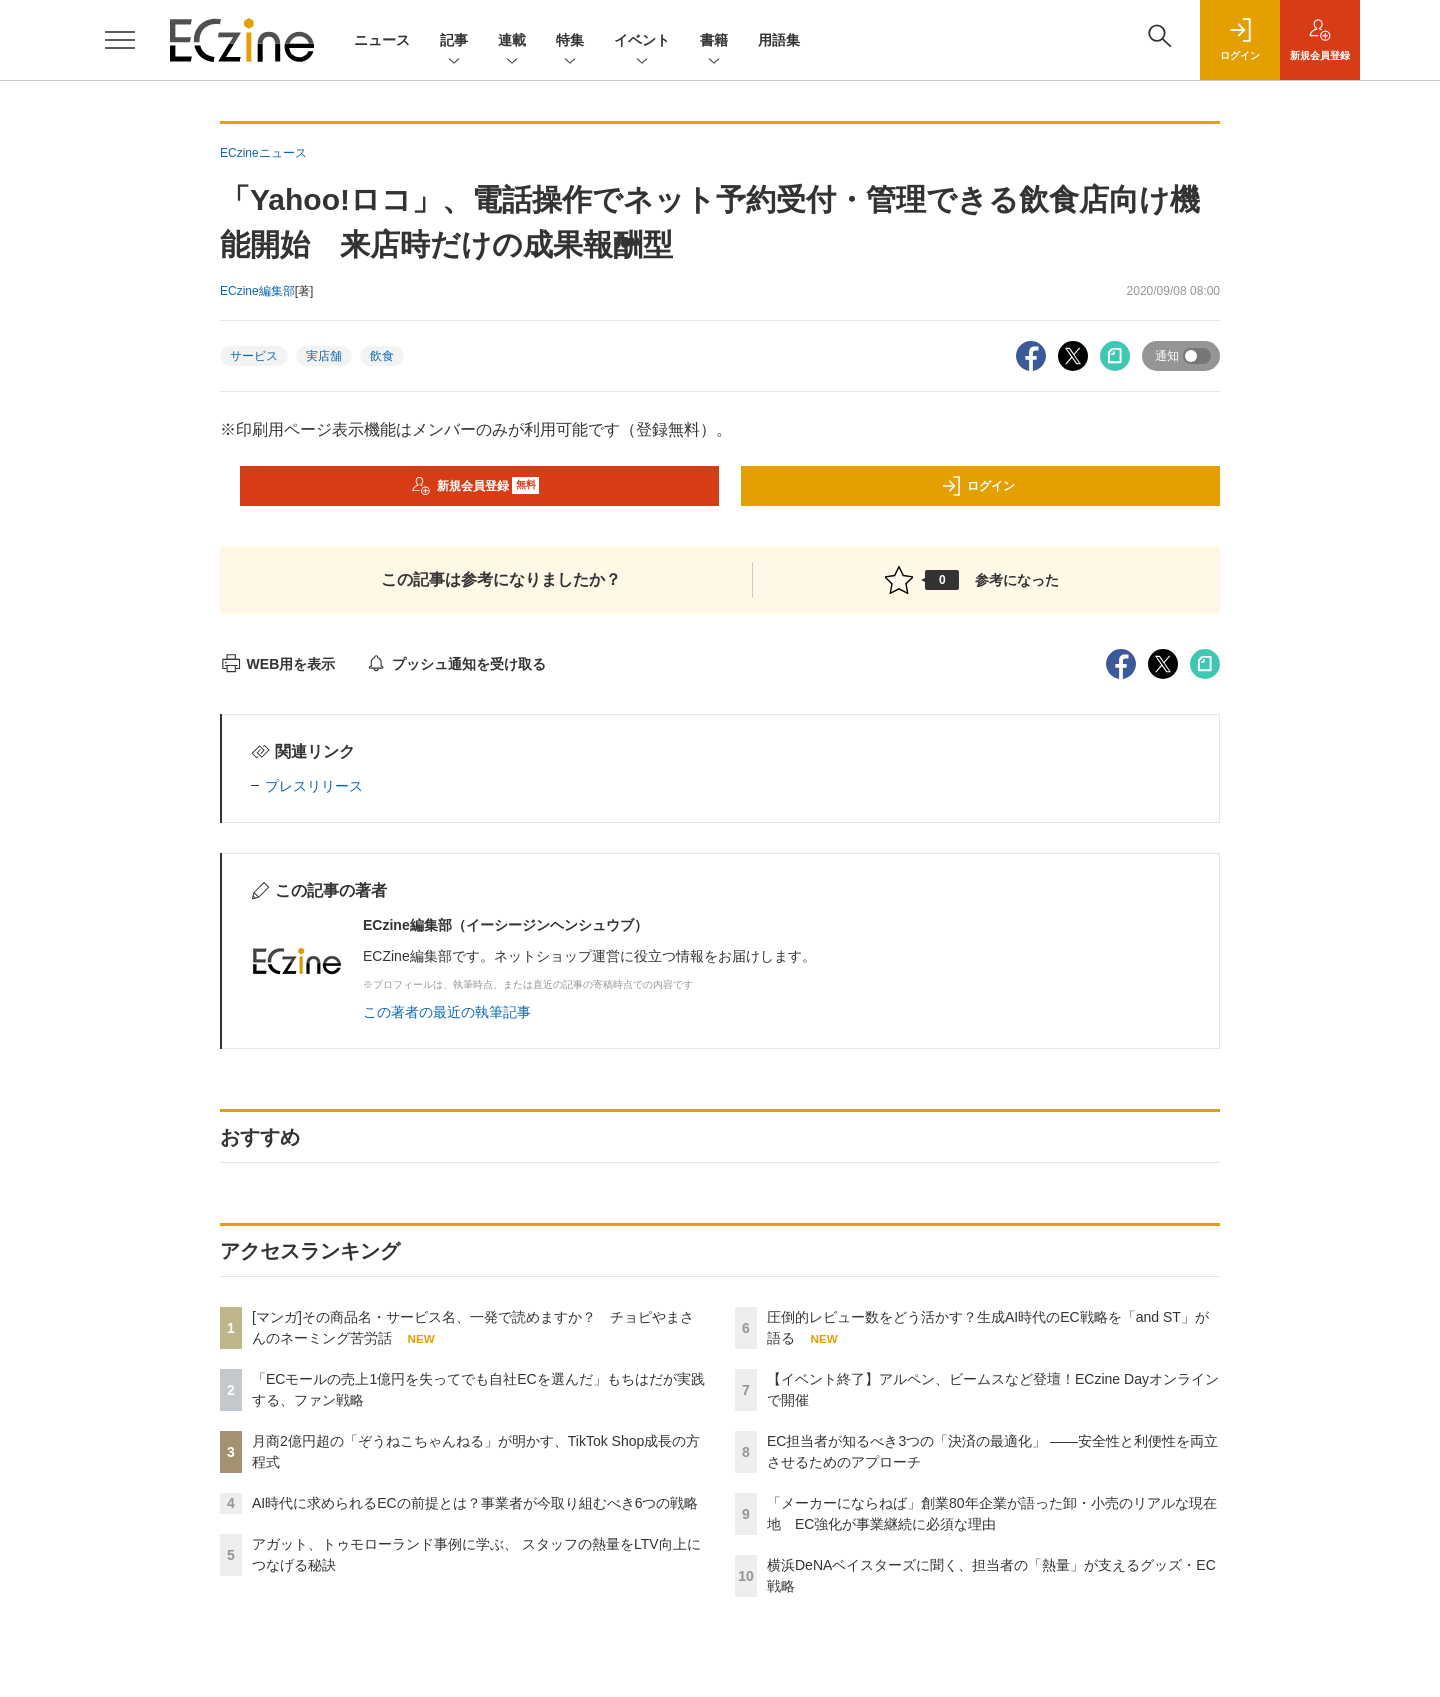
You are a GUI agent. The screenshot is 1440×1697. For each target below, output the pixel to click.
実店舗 (324, 356)
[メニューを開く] (120, 40)
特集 (570, 41)
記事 (454, 41)
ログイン (978, 486)
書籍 (714, 41)
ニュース (382, 40)
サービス (254, 356)
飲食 (382, 356)
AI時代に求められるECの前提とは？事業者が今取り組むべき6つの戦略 (475, 1503)
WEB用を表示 (277, 664)
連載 (512, 41)
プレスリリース (314, 786)
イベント (642, 41)
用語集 (779, 40)
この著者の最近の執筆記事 (447, 1012)
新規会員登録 (475, 486)
